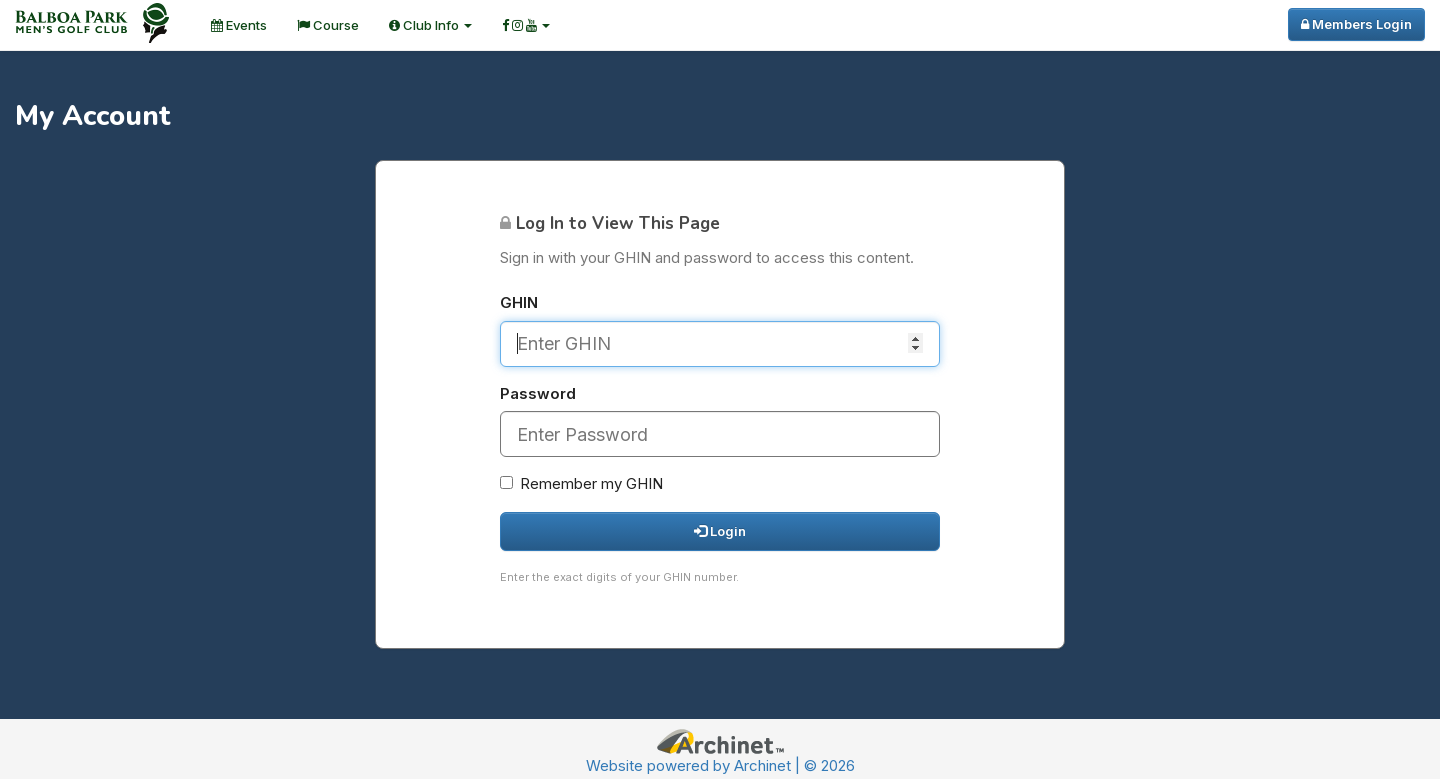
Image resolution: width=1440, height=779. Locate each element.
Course (328, 25)
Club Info (430, 25)
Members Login (1356, 24)
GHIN (519, 302)
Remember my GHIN (581, 483)
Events (239, 25)
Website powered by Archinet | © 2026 (720, 765)
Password (538, 393)
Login (720, 531)
